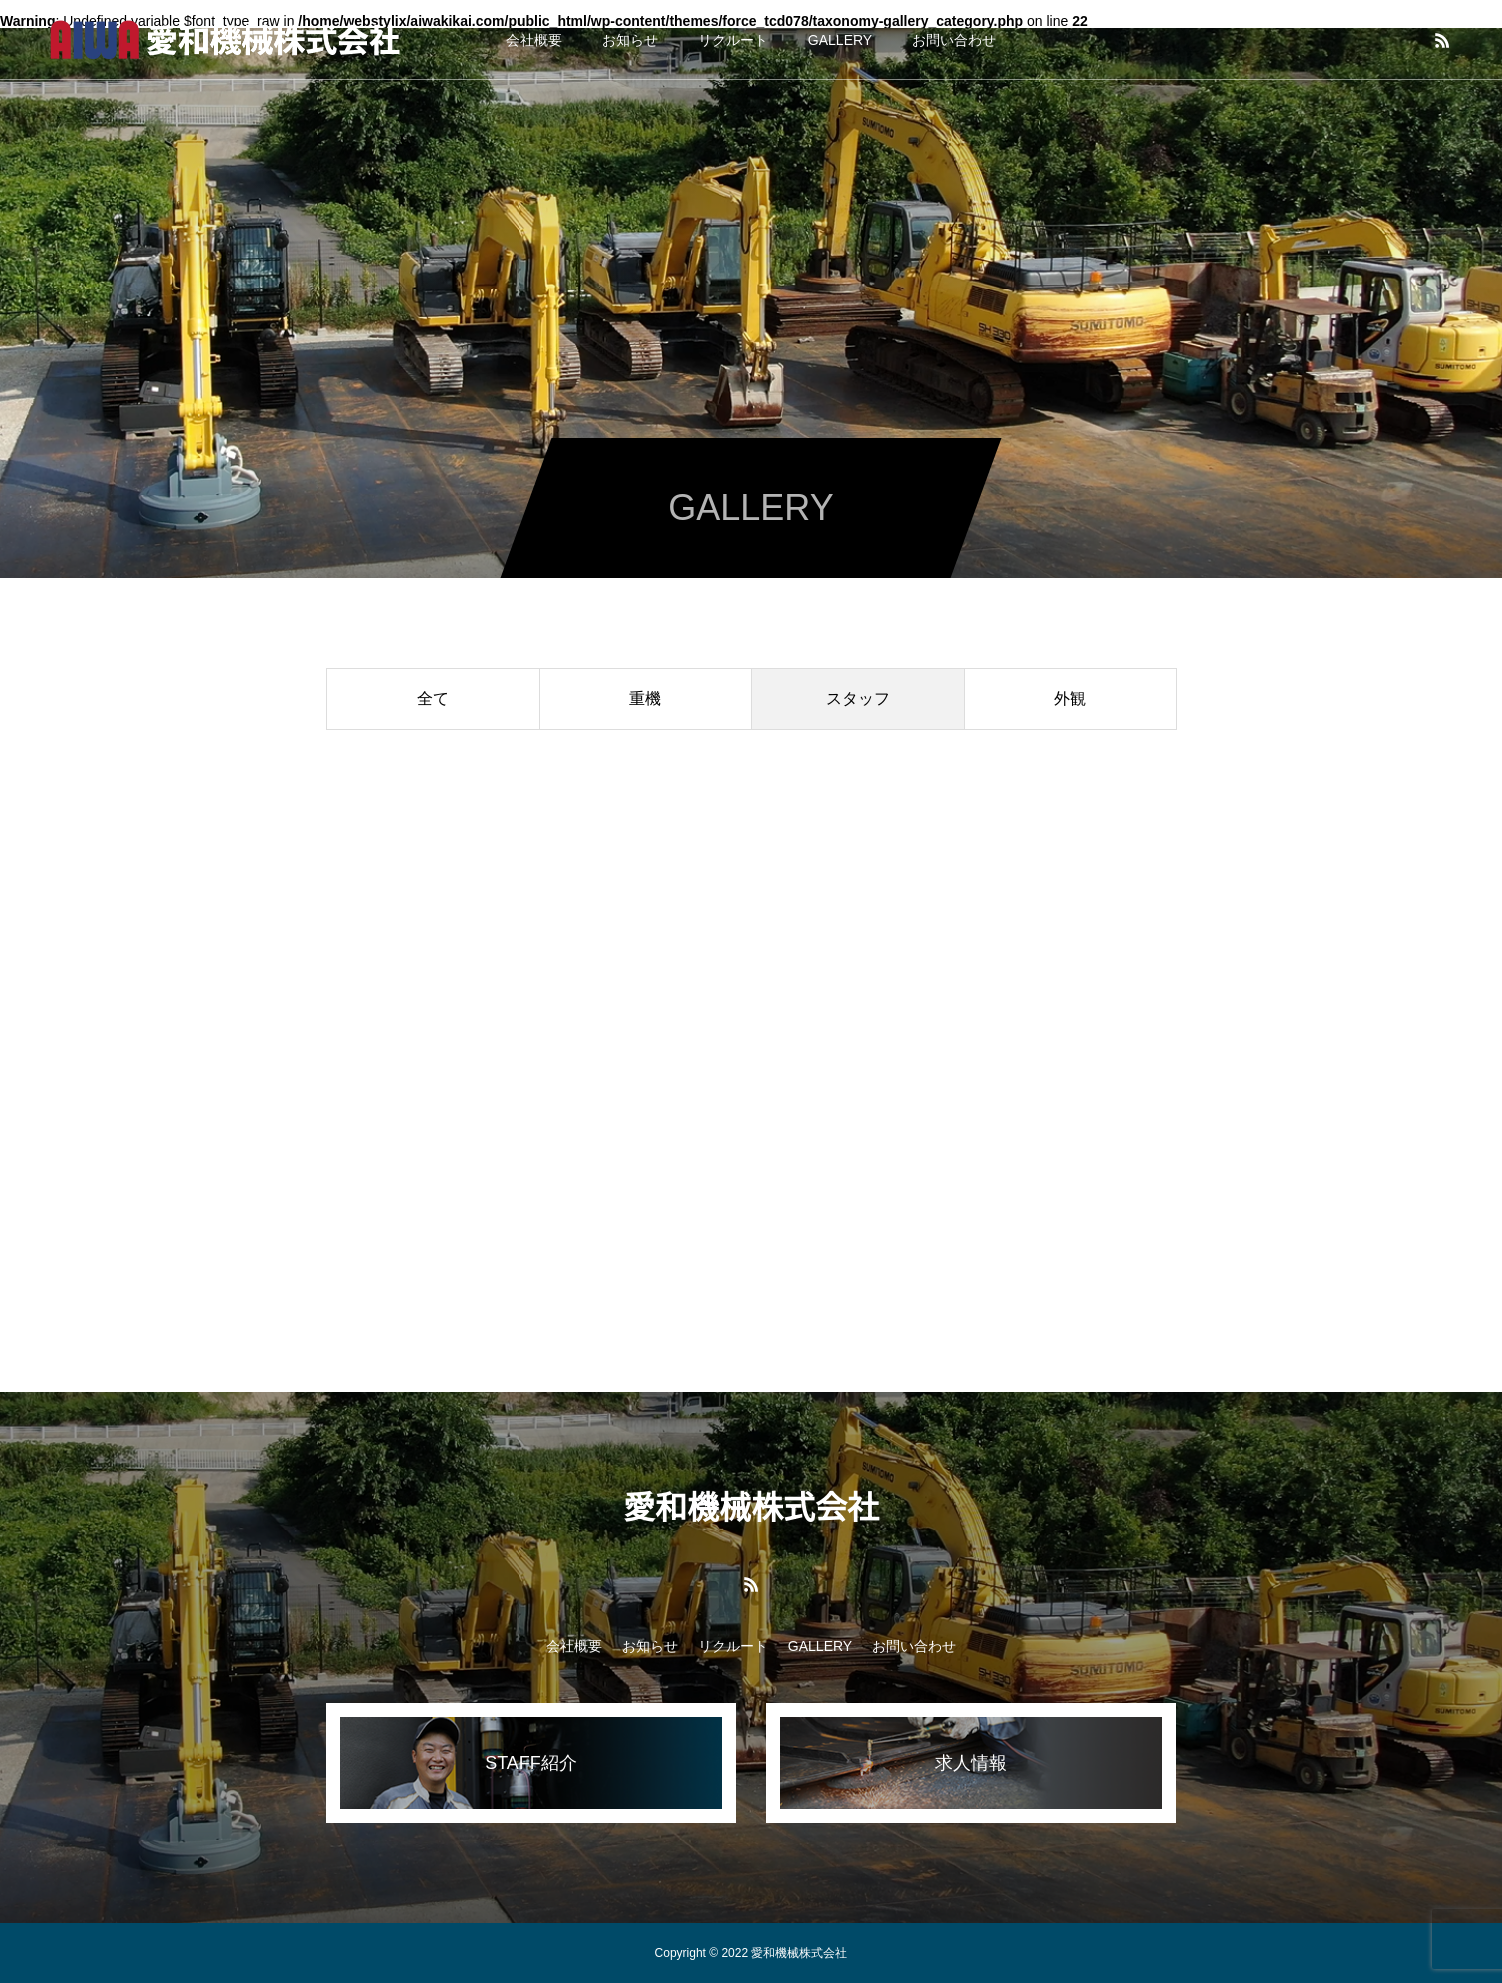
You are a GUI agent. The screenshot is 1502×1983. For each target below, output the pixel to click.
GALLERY (840, 40)
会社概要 (534, 40)
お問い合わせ (954, 40)
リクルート (733, 40)
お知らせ (630, 40)
